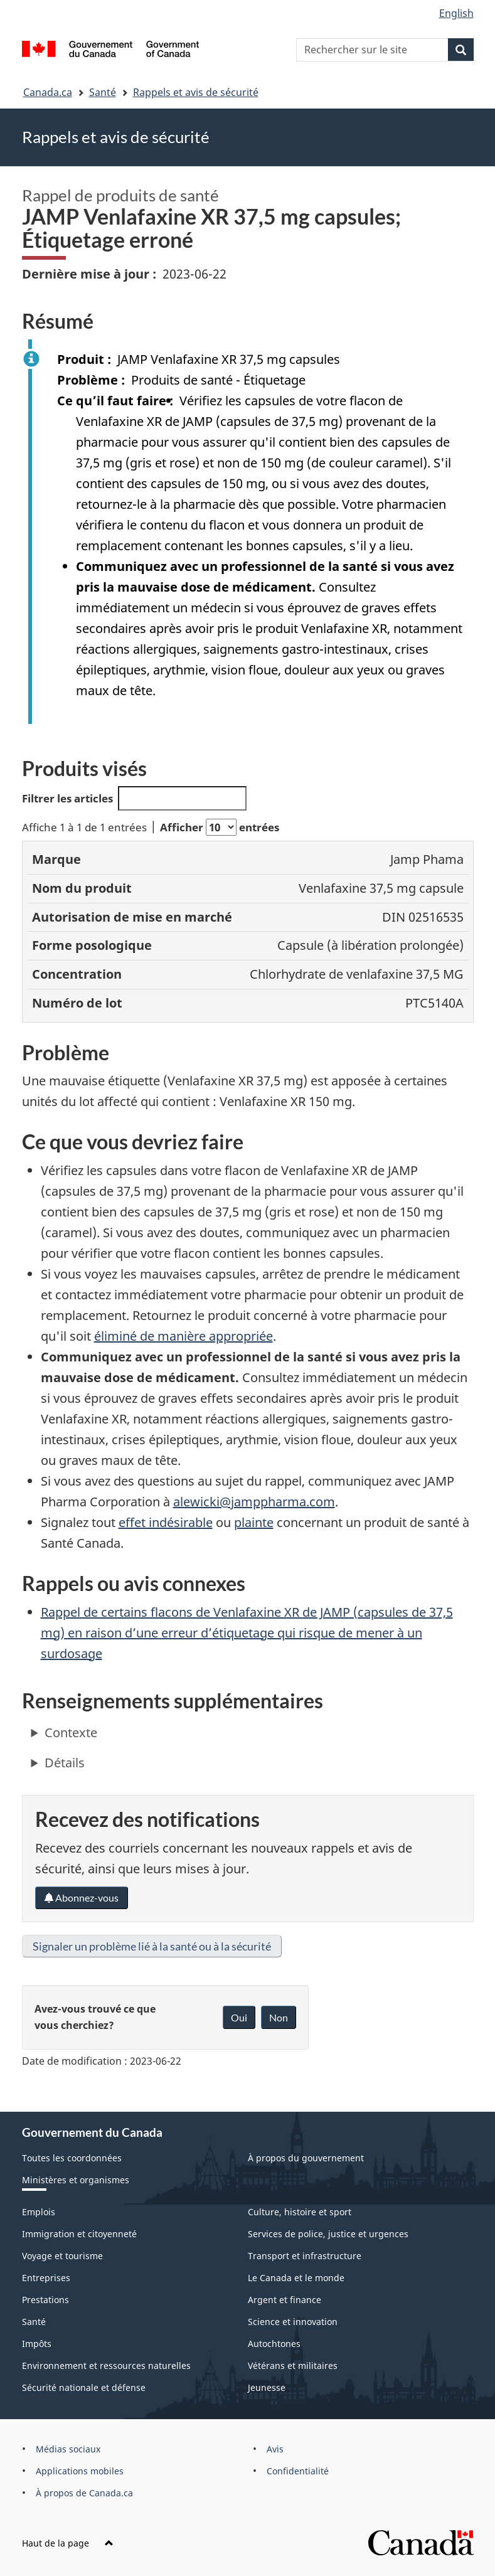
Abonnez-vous (82, 1897)
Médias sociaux (68, 2449)
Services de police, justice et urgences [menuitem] (328, 2234)
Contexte (71, 1732)
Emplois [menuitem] (38, 2212)
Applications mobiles (80, 2471)
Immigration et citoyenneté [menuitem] (79, 2234)
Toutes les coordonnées (72, 2158)
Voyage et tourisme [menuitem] (62, 2256)
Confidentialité (298, 2471)
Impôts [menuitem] (36, 2344)
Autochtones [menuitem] (274, 2344)
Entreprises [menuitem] (46, 2278)
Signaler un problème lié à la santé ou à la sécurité (152, 1946)
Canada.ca (47, 92)
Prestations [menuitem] (45, 2300)
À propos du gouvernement (306, 2158)
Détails (65, 1762)
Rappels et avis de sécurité (195, 92)
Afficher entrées (219, 827)
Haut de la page (68, 2543)
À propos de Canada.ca (84, 2493)
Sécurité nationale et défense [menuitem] (84, 2387)
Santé (102, 92)
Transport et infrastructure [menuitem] (304, 2256)
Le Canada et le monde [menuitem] (296, 2278)
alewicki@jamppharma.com (254, 1501)
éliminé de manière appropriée (183, 1336)
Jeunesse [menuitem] (266, 2387)
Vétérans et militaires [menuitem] (293, 2365)
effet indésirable (166, 1522)
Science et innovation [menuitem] (293, 2322)
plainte (254, 1522)
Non (278, 2017)
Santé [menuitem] (34, 2322)
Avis (275, 2449)
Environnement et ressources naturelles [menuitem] (106, 2365)
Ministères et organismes (75, 2180)
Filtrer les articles (134, 798)
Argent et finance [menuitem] (284, 2300)
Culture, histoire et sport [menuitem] (299, 2212)
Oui (239, 2017)
